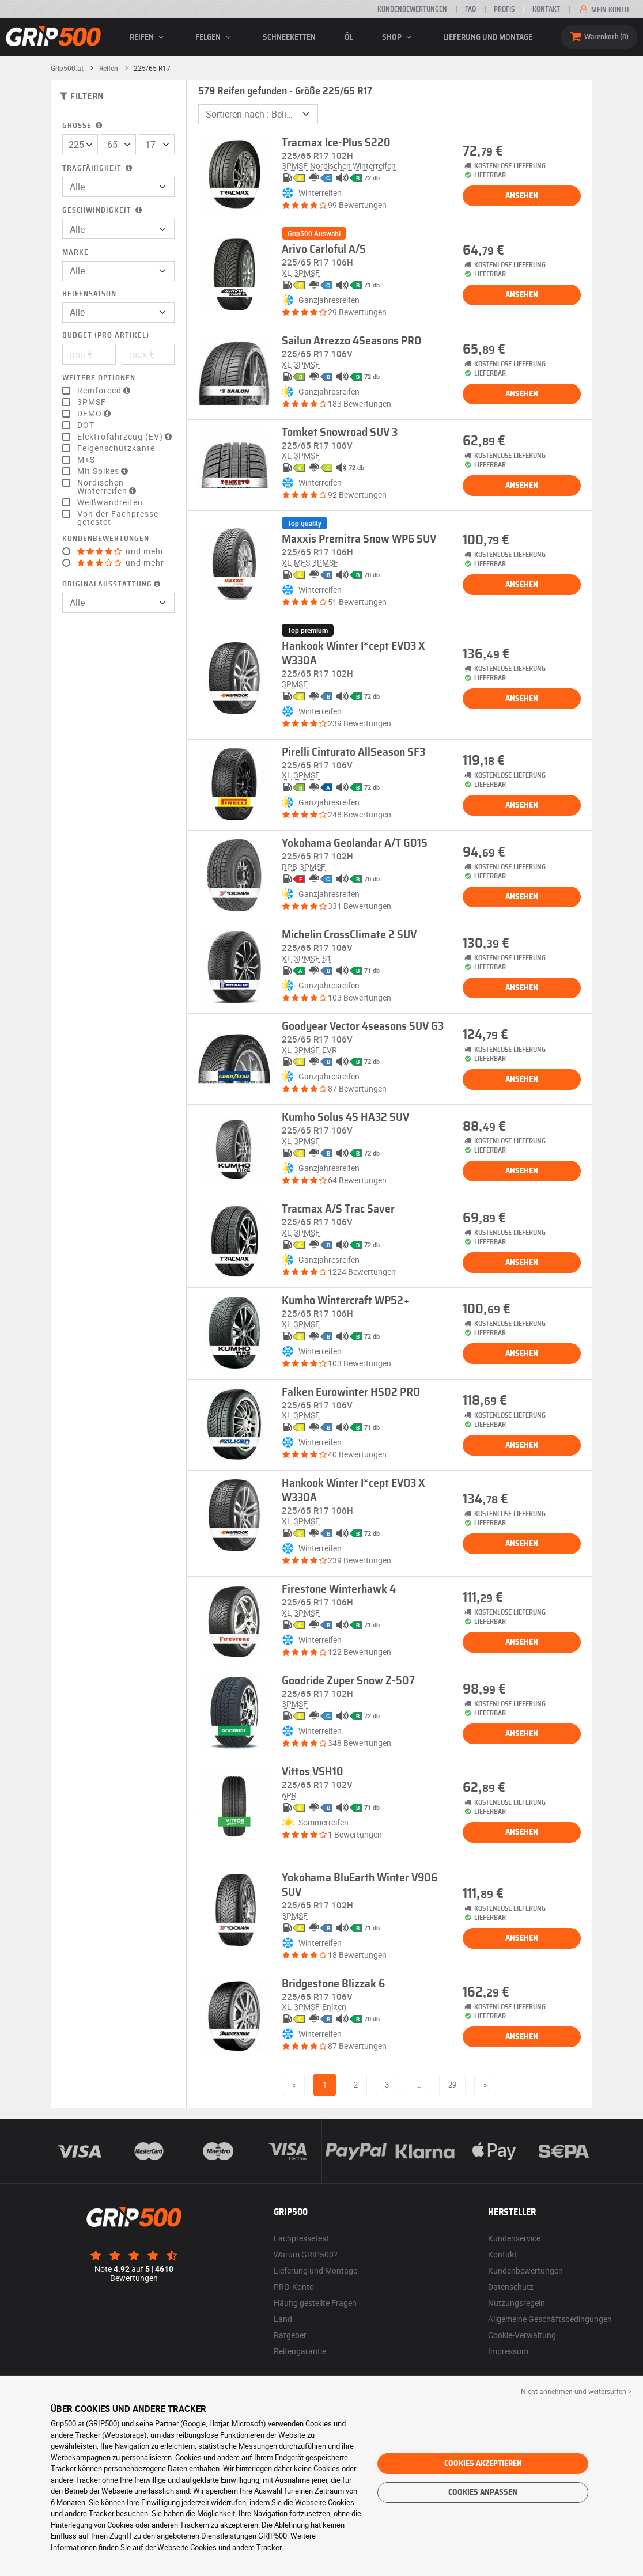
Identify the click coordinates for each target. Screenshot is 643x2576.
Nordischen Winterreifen (108, 487)
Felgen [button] (214, 37)
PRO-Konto (294, 2286)
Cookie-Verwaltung (522, 2334)
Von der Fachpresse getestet (117, 518)
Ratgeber (290, 2334)
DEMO (95, 414)
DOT (85, 425)
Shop (398, 37)
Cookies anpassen (482, 2492)
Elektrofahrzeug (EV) (126, 437)
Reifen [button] (148, 37)
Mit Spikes (104, 471)
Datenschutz (511, 2286)
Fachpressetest (301, 2238)
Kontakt (546, 9)
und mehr (120, 551)
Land (283, 2318)
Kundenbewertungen (412, 9)
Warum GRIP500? (306, 2254)
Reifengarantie (300, 2351)
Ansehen (521, 196)
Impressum (508, 2351)
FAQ (470, 9)
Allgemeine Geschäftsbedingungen (550, 2318)
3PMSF (91, 402)
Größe (83, 126)
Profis (504, 9)
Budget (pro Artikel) (105, 335)
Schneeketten (289, 37)
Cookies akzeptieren (483, 2464)
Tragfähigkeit (98, 168)
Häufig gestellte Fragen (315, 2302)
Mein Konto (603, 10)
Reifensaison (89, 294)
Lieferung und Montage (487, 37)
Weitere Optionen (98, 378)
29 (452, 2084)
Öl (349, 37)
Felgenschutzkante (116, 448)
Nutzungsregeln (516, 2302)
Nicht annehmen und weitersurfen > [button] (576, 2391)
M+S (86, 460)
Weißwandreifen (110, 502)
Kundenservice (514, 2238)
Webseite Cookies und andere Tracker (219, 2547)
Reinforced (105, 391)
